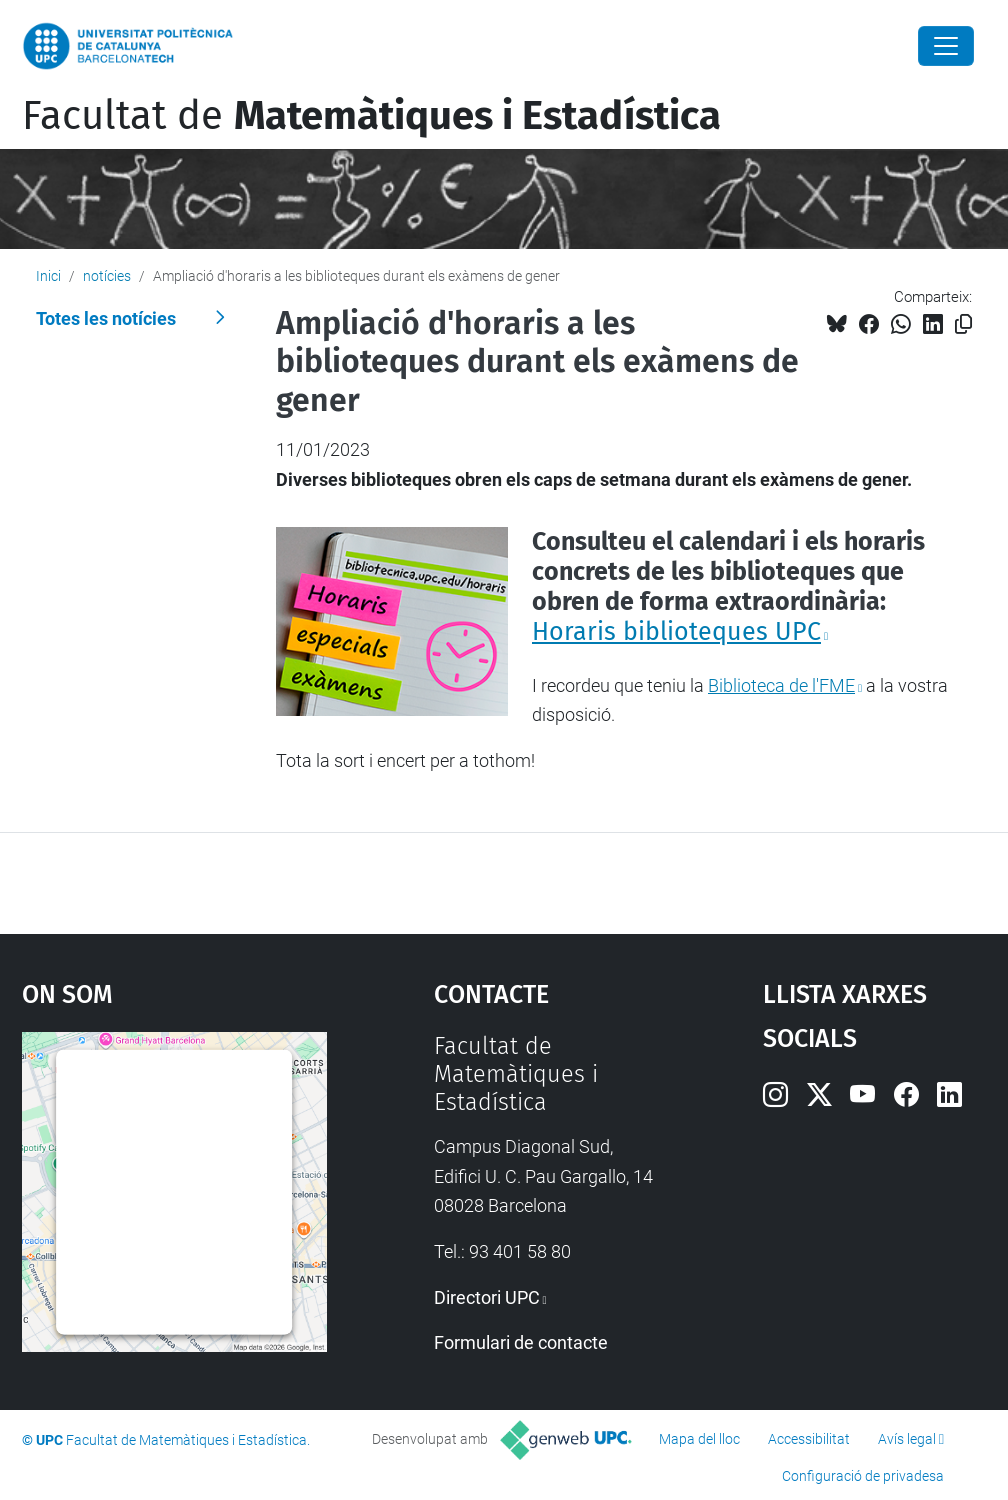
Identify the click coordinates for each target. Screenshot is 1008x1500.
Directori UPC (487, 1297)
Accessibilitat (809, 1439)
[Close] (946, 46)
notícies (107, 276)
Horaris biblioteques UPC (676, 632)
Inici (48, 276)
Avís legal (907, 1439)
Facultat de (371, 116)
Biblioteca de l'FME (781, 685)
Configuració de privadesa (863, 1476)
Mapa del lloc (699, 1439)
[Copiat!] (963, 324)
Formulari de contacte (521, 1342)
